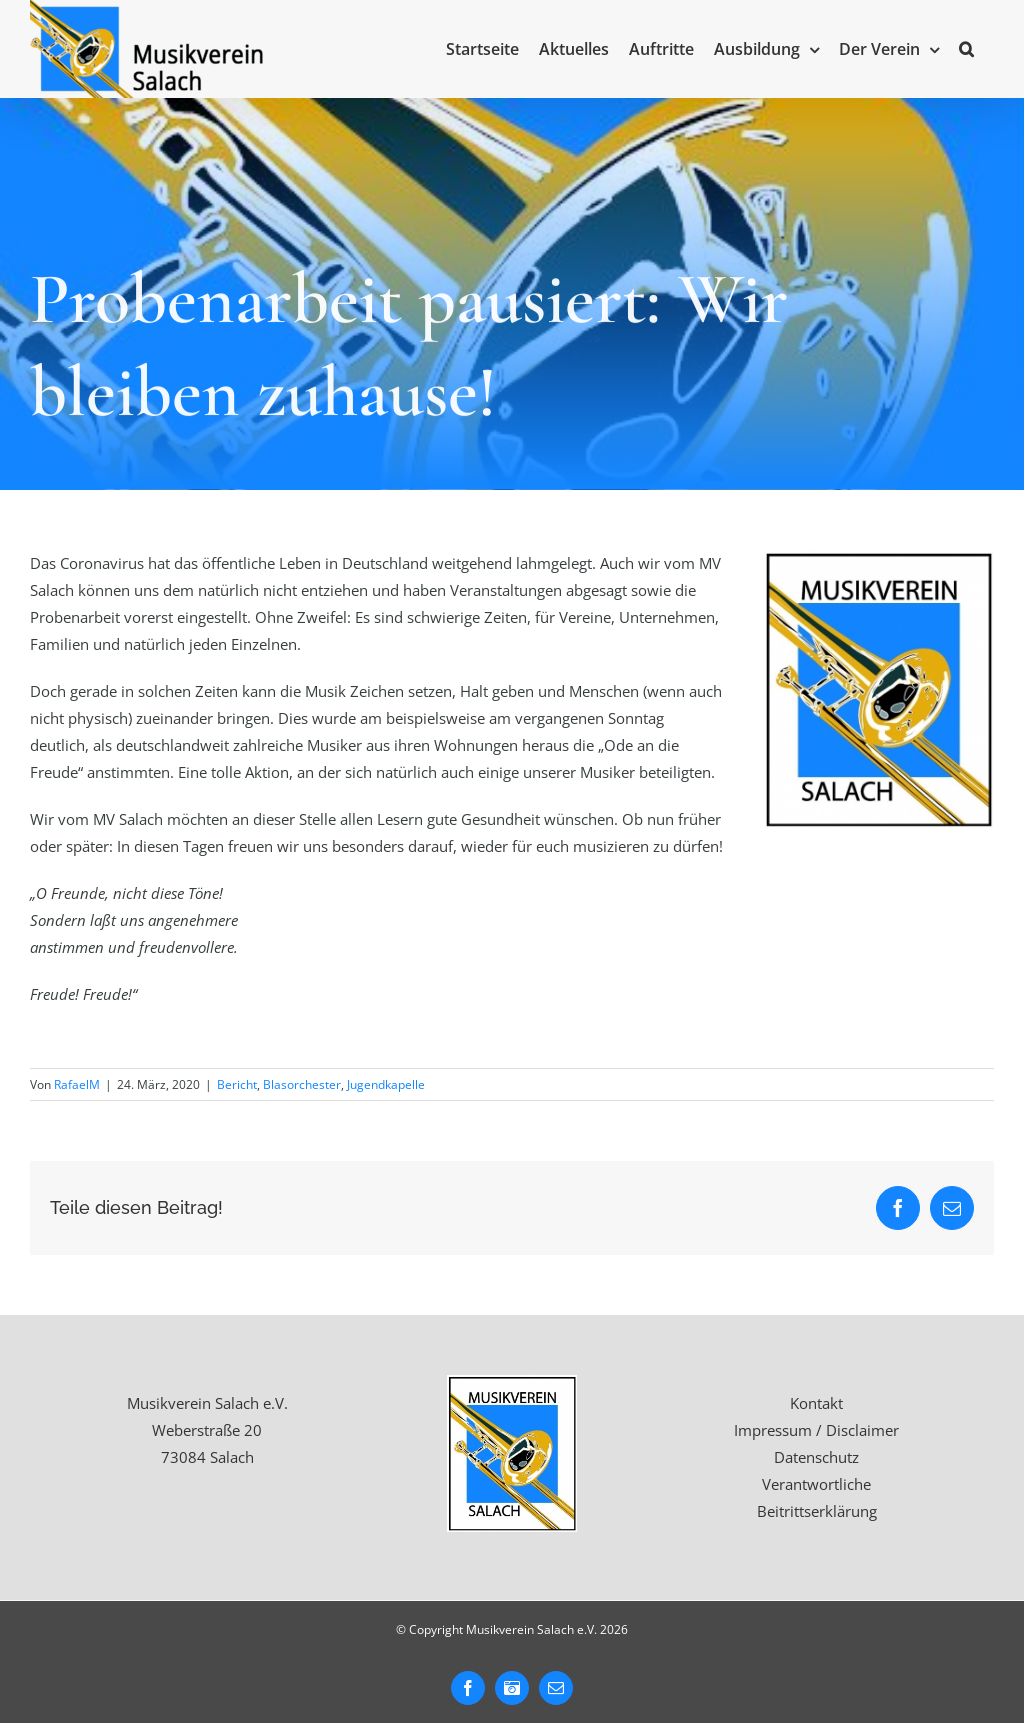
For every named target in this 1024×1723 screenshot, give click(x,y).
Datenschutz (816, 1457)
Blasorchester (302, 1084)
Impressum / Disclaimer (816, 1430)
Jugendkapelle (386, 1084)
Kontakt (816, 1403)
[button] (966, 49)
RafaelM (77, 1084)
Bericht (237, 1084)
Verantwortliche (816, 1484)
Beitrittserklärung (817, 1511)
